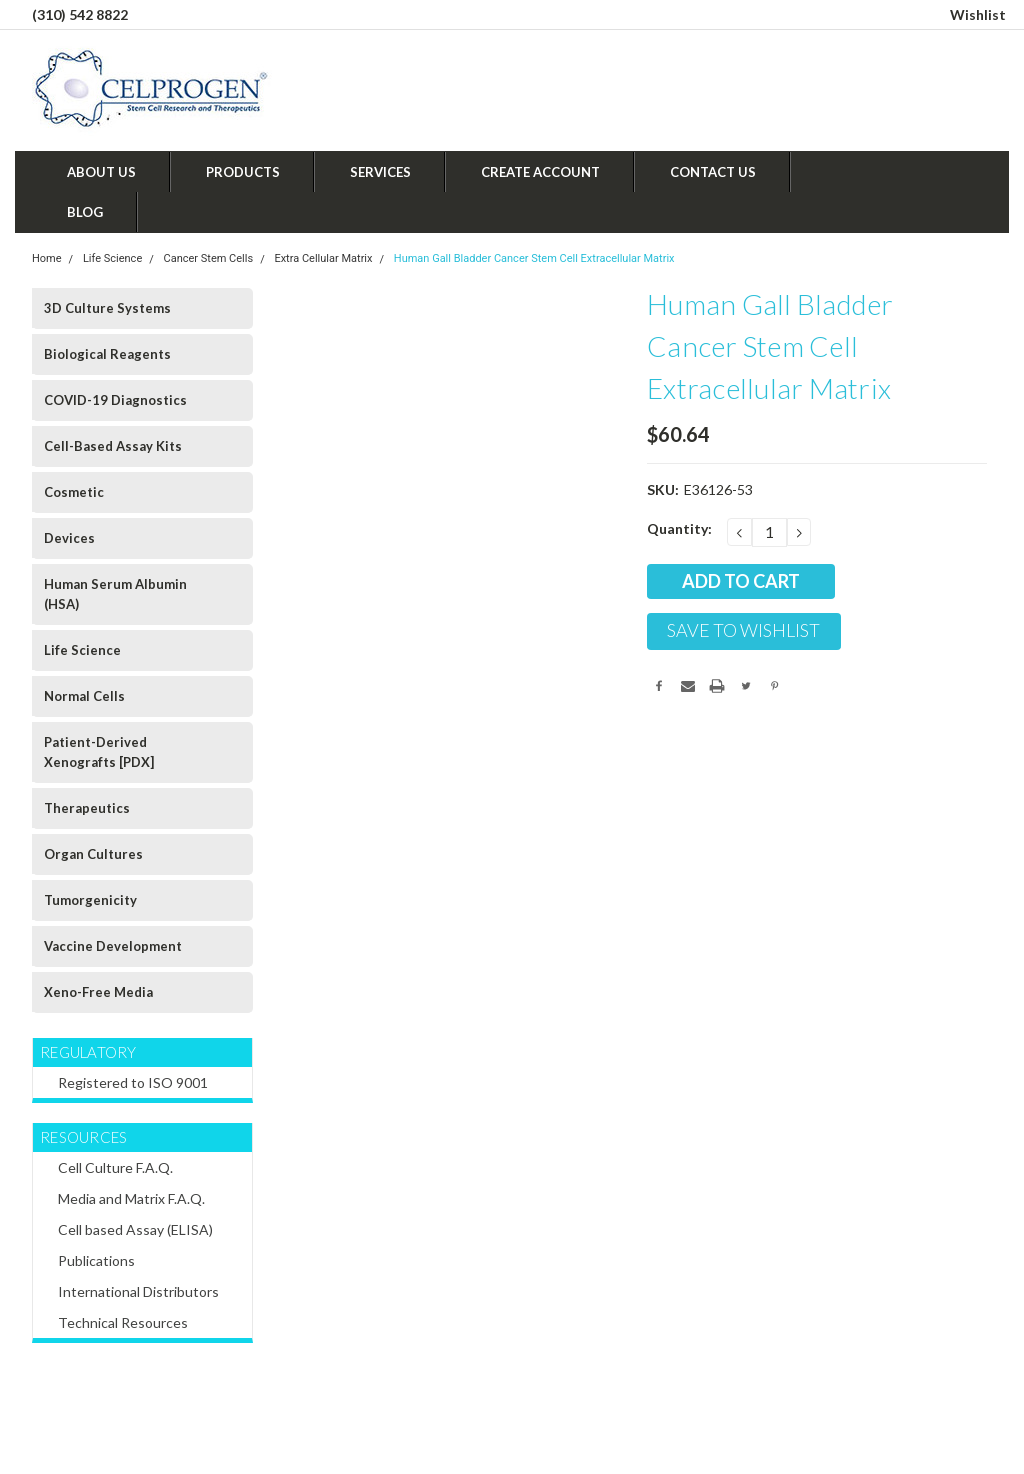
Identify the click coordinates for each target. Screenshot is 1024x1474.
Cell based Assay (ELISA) (135, 1229)
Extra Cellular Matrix (323, 258)
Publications (96, 1260)
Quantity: (679, 528)
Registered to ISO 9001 (133, 1082)
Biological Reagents (107, 354)
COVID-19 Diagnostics (115, 400)
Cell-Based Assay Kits (113, 446)
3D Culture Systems (107, 308)
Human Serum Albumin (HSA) (115, 594)
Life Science (112, 258)
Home (47, 258)
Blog (85, 212)
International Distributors (138, 1291)
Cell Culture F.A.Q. (115, 1167)
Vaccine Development (113, 946)
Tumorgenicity (90, 900)
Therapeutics (87, 808)
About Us (101, 172)
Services (380, 172)
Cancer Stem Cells (209, 258)
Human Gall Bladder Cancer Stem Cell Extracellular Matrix (534, 258)
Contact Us (713, 172)
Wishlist (978, 14)
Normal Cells (84, 696)
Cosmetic (74, 492)
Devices (69, 538)
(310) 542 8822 (80, 14)
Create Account (540, 172)
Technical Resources (123, 1322)
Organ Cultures (93, 854)
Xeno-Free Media (98, 992)
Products (243, 172)
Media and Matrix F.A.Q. (131, 1198)
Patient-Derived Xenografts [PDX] (99, 752)
